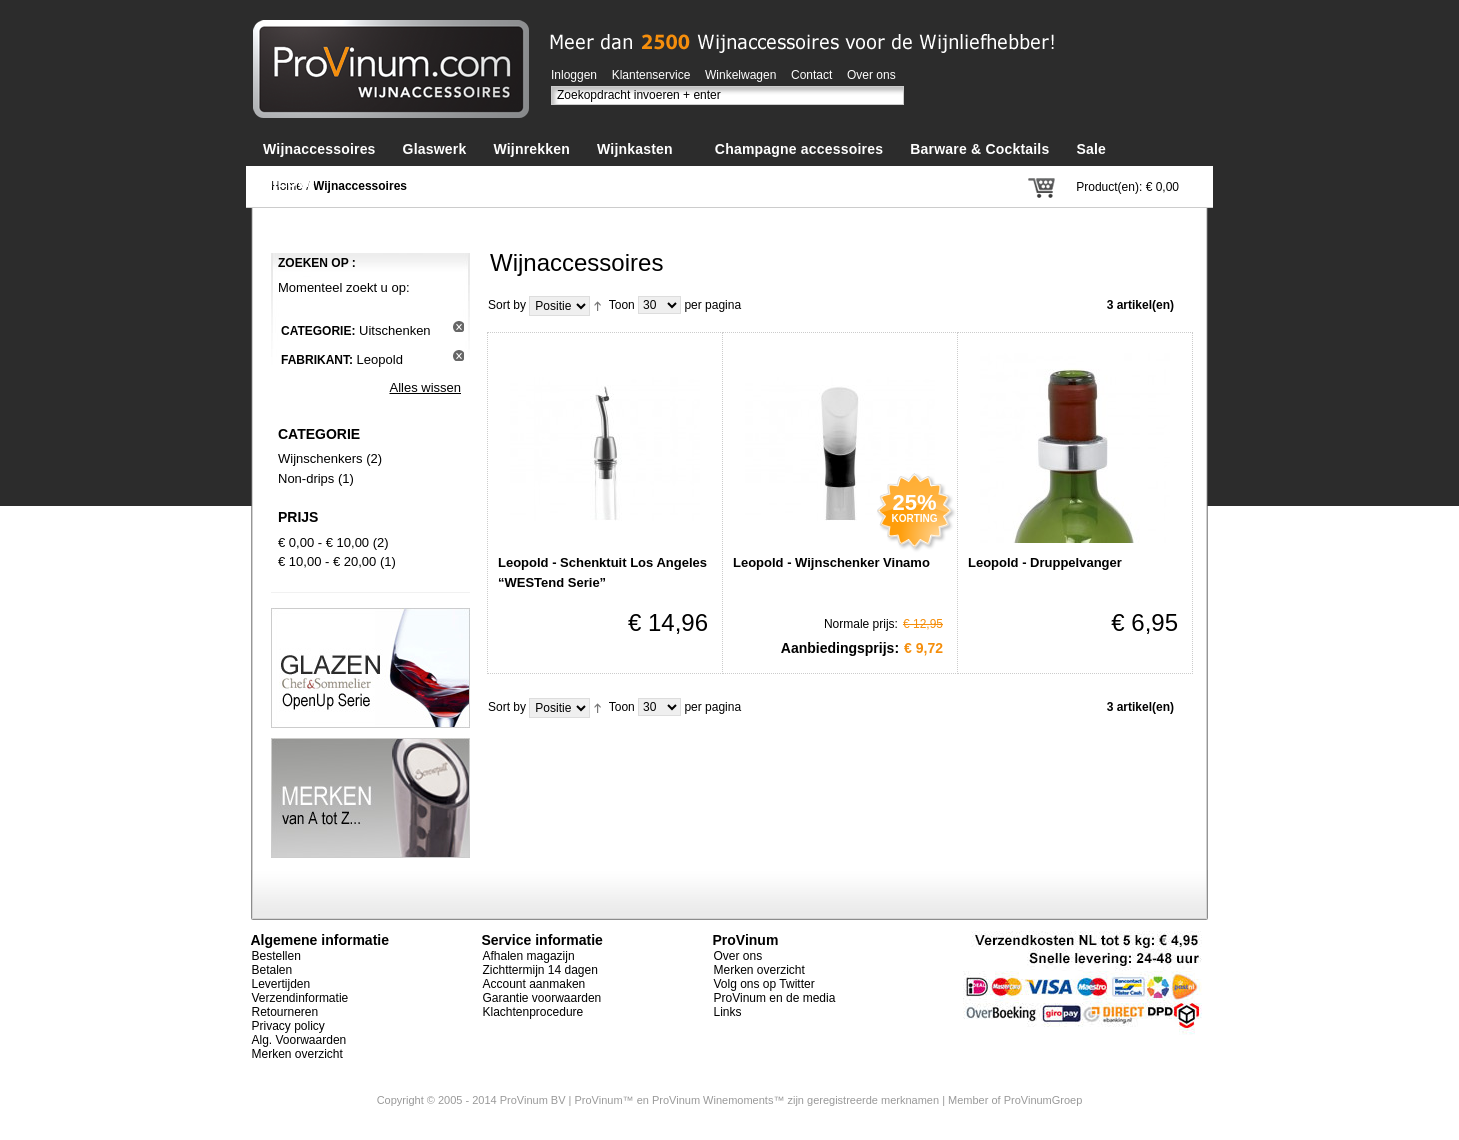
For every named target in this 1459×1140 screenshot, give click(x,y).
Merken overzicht (297, 1054)
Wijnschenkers (320, 458)
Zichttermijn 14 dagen (540, 970)
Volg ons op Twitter (764, 984)
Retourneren (285, 1012)
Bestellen (276, 956)
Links (728, 1012)
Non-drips (306, 478)
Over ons (871, 75)
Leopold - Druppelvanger (1045, 562)
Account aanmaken (534, 984)
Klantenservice (651, 75)
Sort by (507, 305)
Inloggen (574, 75)
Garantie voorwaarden (542, 998)
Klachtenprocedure (533, 1012)
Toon (622, 305)
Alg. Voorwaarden (299, 1040)
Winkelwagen (740, 75)
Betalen (272, 970)
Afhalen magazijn (529, 956)
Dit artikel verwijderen (458, 326)
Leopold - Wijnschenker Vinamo (831, 562)
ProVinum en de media (775, 998)
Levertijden (281, 984)
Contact (811, 75)
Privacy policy (288, 1026)
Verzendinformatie (300, 998)
